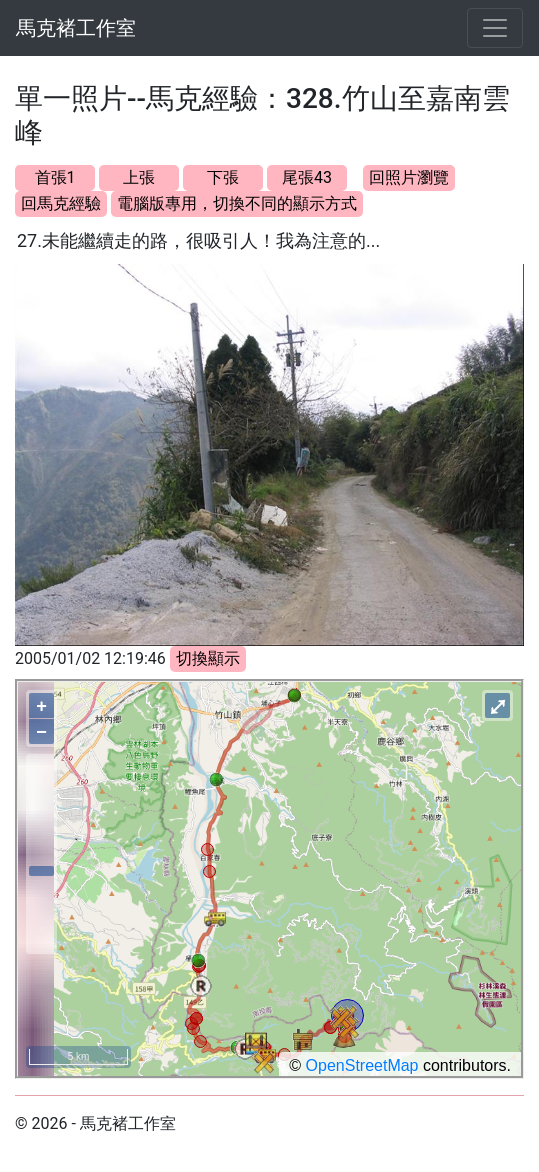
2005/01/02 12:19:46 (90, 658)
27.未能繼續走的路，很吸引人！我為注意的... (198, 240)
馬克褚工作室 (76, 28)
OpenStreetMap (362, 1065)
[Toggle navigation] (495, 28)
